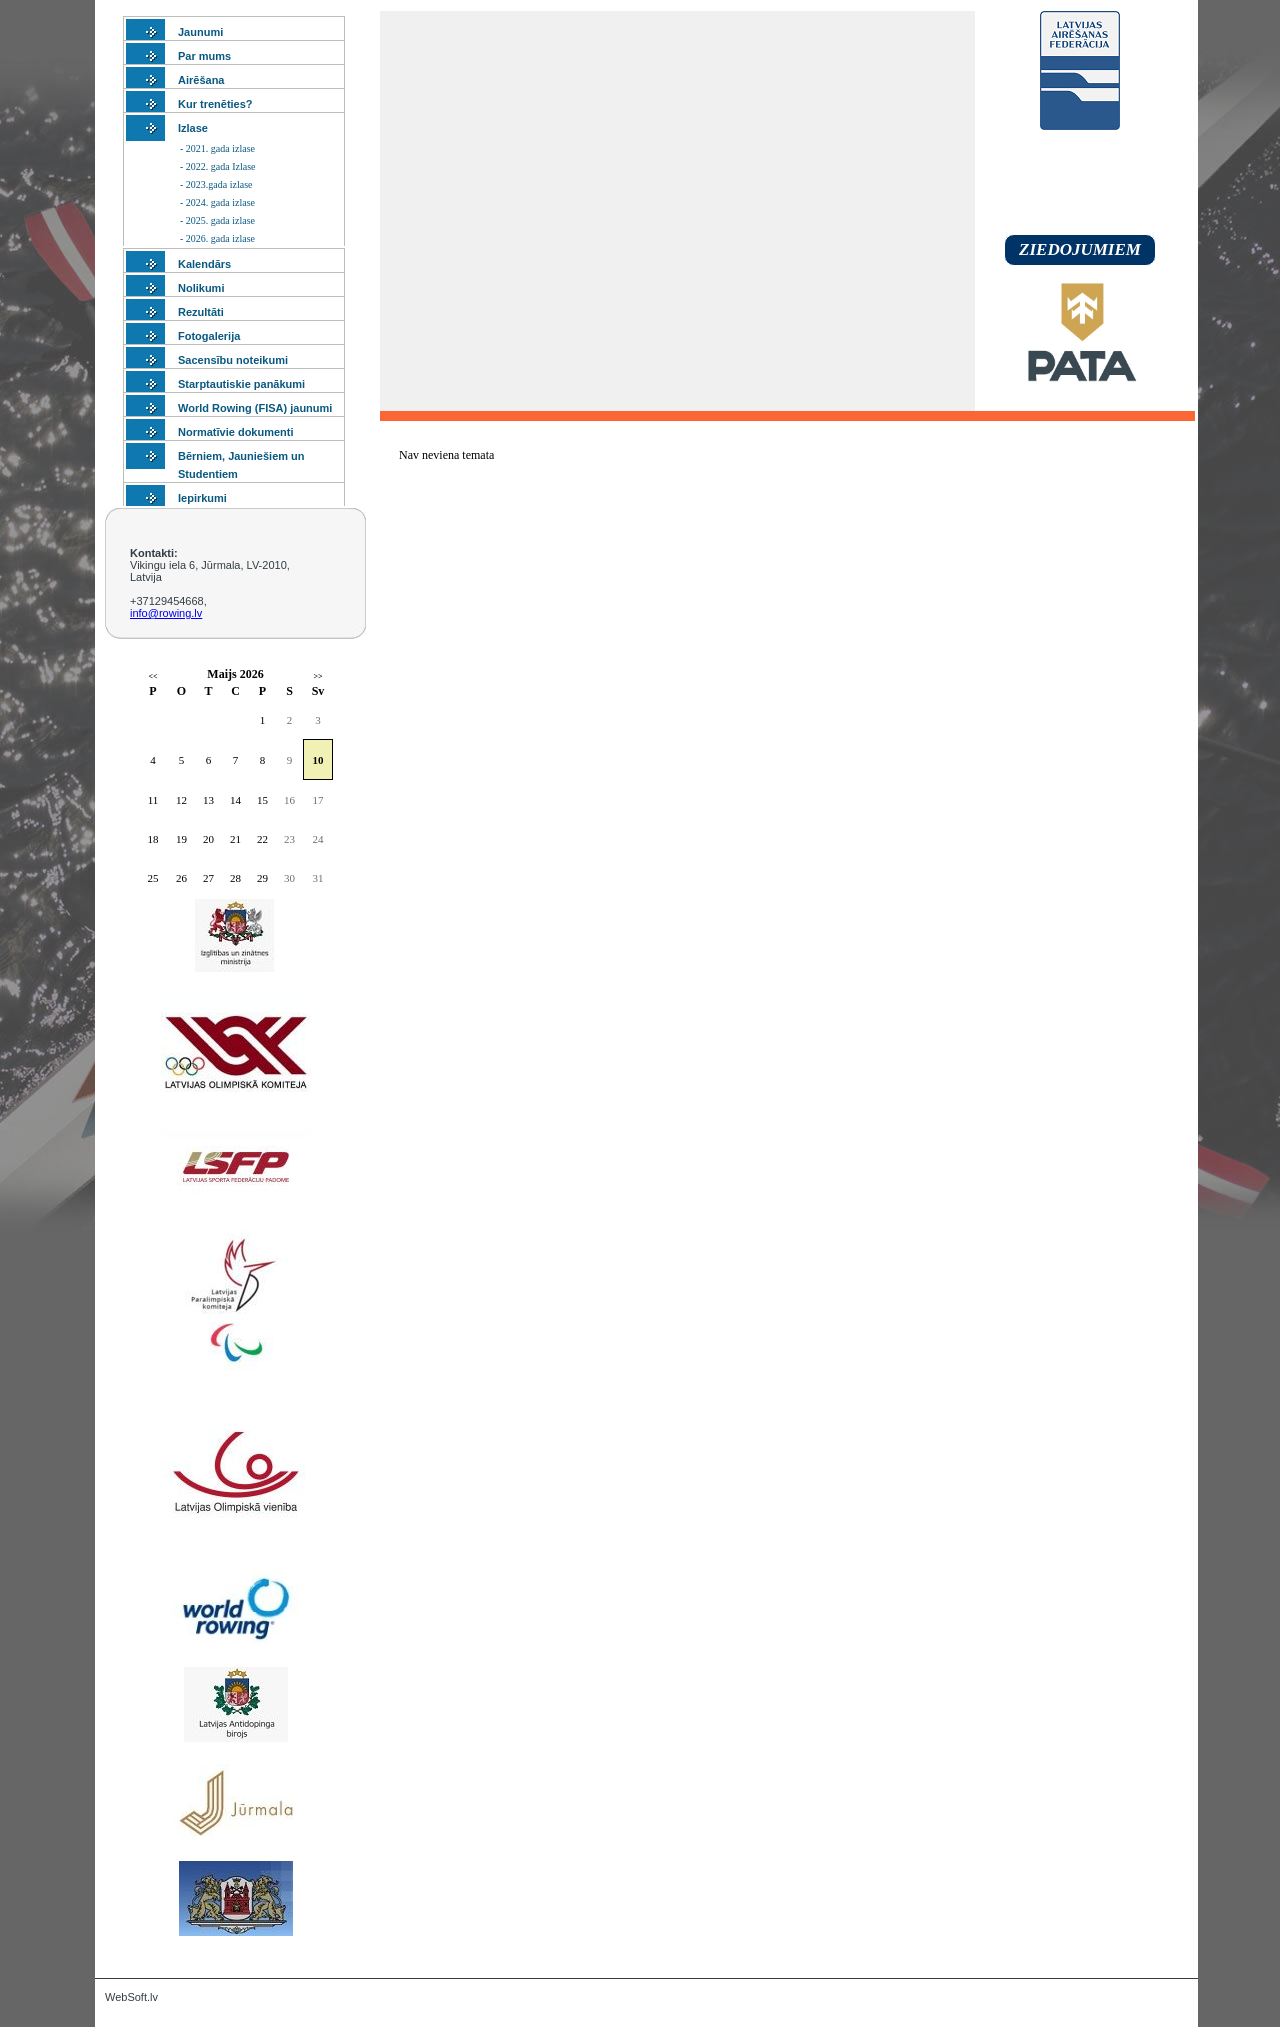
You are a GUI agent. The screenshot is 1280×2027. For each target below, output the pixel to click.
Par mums (204, 56)
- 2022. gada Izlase (218, 166)
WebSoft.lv (131, 1997)
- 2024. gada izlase (217, 202)
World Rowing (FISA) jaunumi (255, 408)
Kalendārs (204, 264)
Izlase (193, 128)
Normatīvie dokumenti (236, 432)
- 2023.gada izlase (216, 184)
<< (152, 676)
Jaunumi (200, 32)
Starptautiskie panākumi (241, 384)
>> (317, 676)
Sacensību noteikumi (233, 360)
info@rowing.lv (166, 613)
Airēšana (201, 80)
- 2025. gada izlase (217, 220)
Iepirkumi (202, 498)
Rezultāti (201, 312)
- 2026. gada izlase (217, 238)
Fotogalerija (209, 336)
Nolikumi (201, 288)
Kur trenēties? (215, 104)
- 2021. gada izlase (217, 148)
